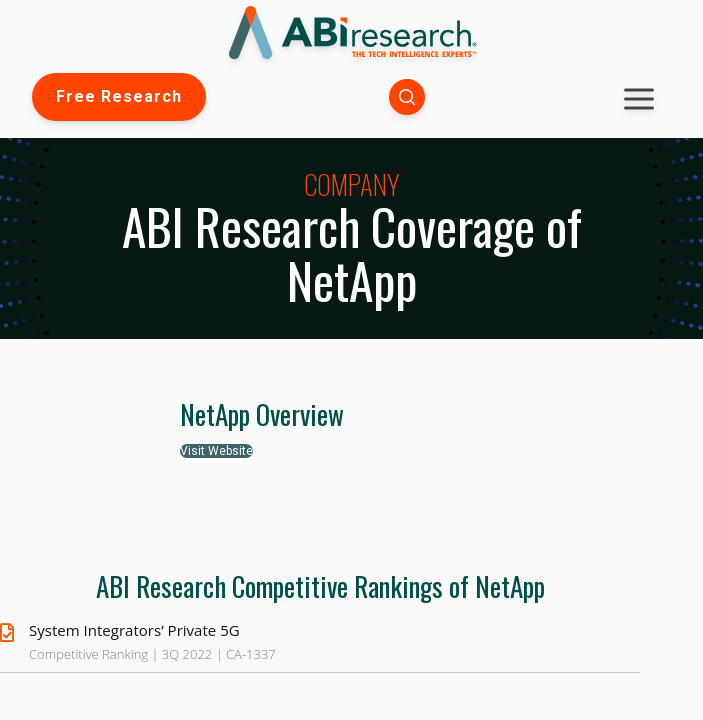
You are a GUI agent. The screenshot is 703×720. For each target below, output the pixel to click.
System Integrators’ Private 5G (134, 630)
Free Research (119, 96)
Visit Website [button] (216, 451)
